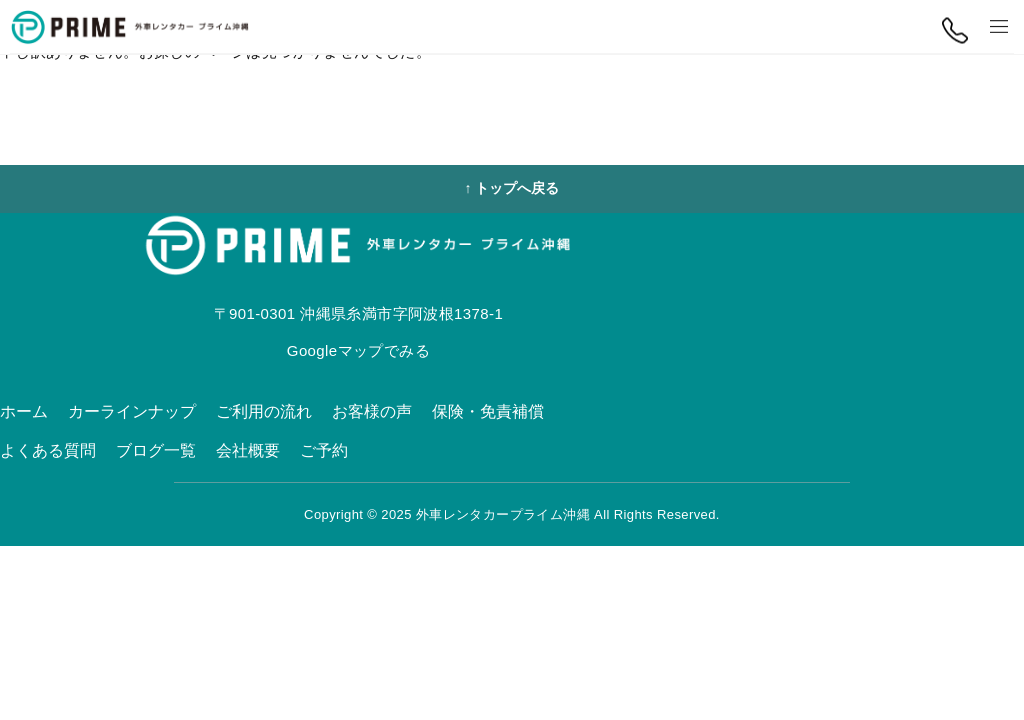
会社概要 (248, 450)
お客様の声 (372, 411)
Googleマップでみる (358, 350)
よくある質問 (48, 450)
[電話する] (954, 30)
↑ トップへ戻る (512, 188)
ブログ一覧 (156, 450)
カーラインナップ (132, 411)
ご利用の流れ (264, 411)
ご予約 (324, 450)
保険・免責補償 (488, 411)
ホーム (24, 411)
